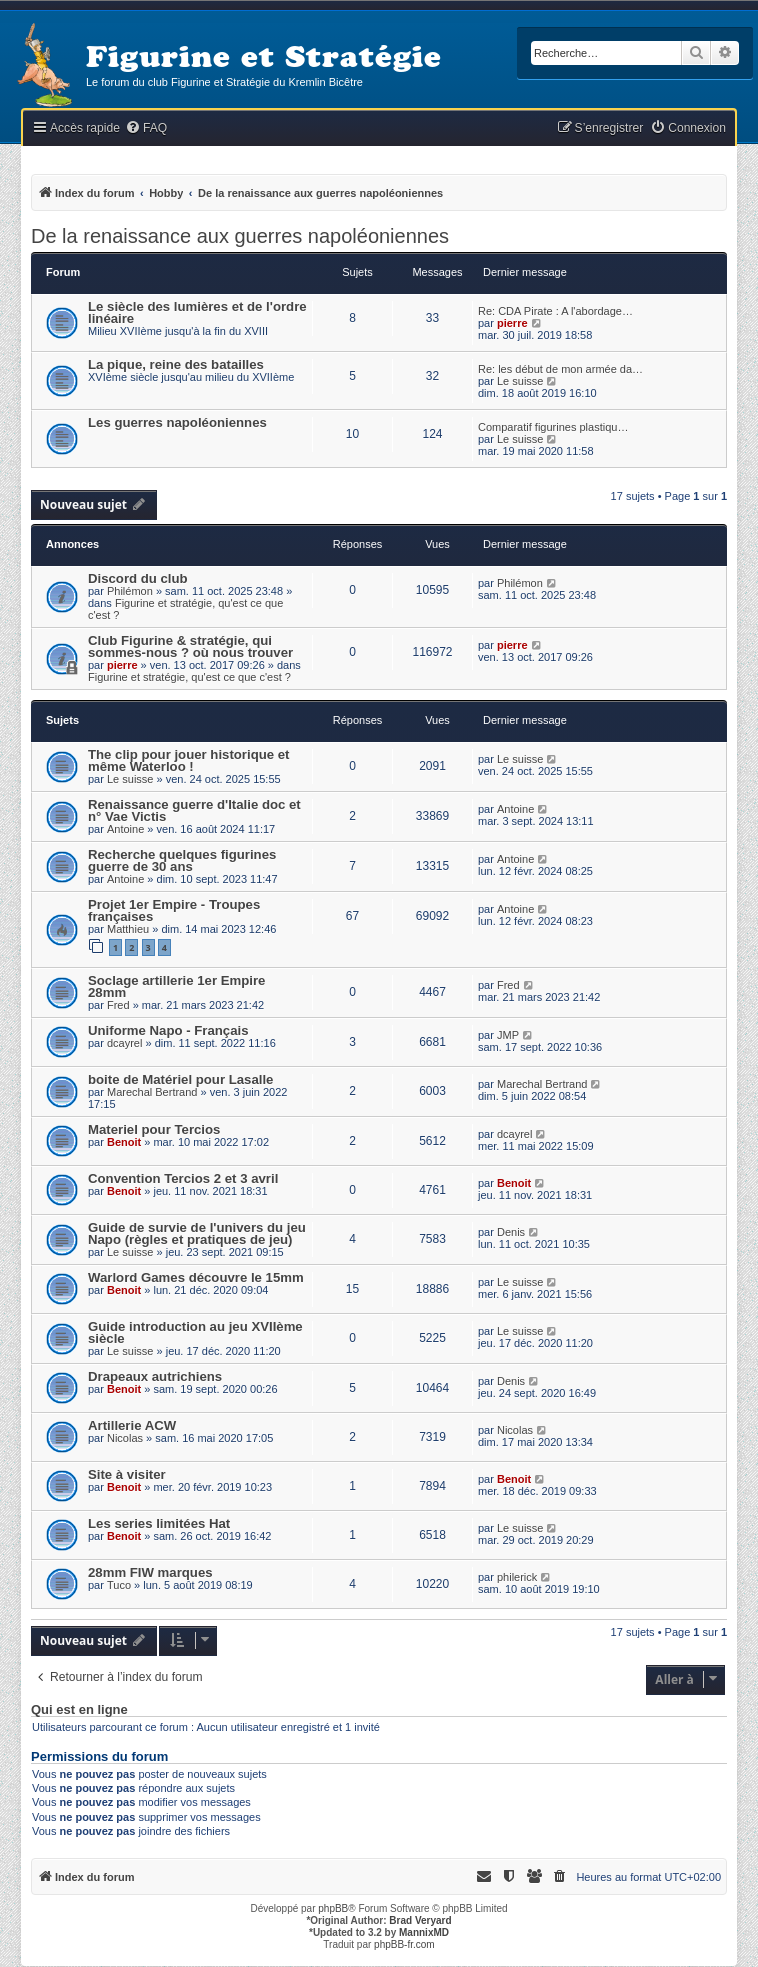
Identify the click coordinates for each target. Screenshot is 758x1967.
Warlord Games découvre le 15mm (196, 1277)
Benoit (124, 1142)
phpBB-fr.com (404, 1944)
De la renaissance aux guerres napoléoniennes (240, 236)
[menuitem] (146, 128)
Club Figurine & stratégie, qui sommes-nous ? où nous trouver (190, 646)
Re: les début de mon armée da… (560, 369)
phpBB (333, 1908)
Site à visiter (127, 1474)
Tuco (119, 1585)
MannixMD (424, 1932)
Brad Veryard (420, 1920)
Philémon (130, 591)
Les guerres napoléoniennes (177, 422)
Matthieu (128, 929)
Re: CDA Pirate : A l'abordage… (555, 311)
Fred (118, 1005)
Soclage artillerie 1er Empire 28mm (176, 986)
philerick (517, 1577)
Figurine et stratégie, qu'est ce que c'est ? (189, 677)
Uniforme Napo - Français (168, 1030)
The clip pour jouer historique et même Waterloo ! (189, 760)
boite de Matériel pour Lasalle (180, 1079)
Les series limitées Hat (159, 1523)
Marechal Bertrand (152, 1092)
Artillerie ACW (132, 1425)
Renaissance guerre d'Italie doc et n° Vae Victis (194, 810)
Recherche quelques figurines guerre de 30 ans (182, 860)
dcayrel (124, 1043)
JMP (508, 1035)
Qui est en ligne (79, 1710)
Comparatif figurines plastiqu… (553, 427)
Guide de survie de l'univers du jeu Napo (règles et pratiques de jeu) (197, 1233)
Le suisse (520, 381)
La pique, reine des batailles (176, 364)
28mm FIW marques (150, 1572)
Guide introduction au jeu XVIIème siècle (195, 1332)
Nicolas (125, 1438)
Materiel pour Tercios (154, 1129)
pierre (512, 323)
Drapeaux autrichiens (155, 1376)
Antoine (125, 829)
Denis (511, 1232)
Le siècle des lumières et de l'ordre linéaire (197, 312)
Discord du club (138, 578)
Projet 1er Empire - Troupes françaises (174, 910)
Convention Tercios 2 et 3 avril (183, 1178)
